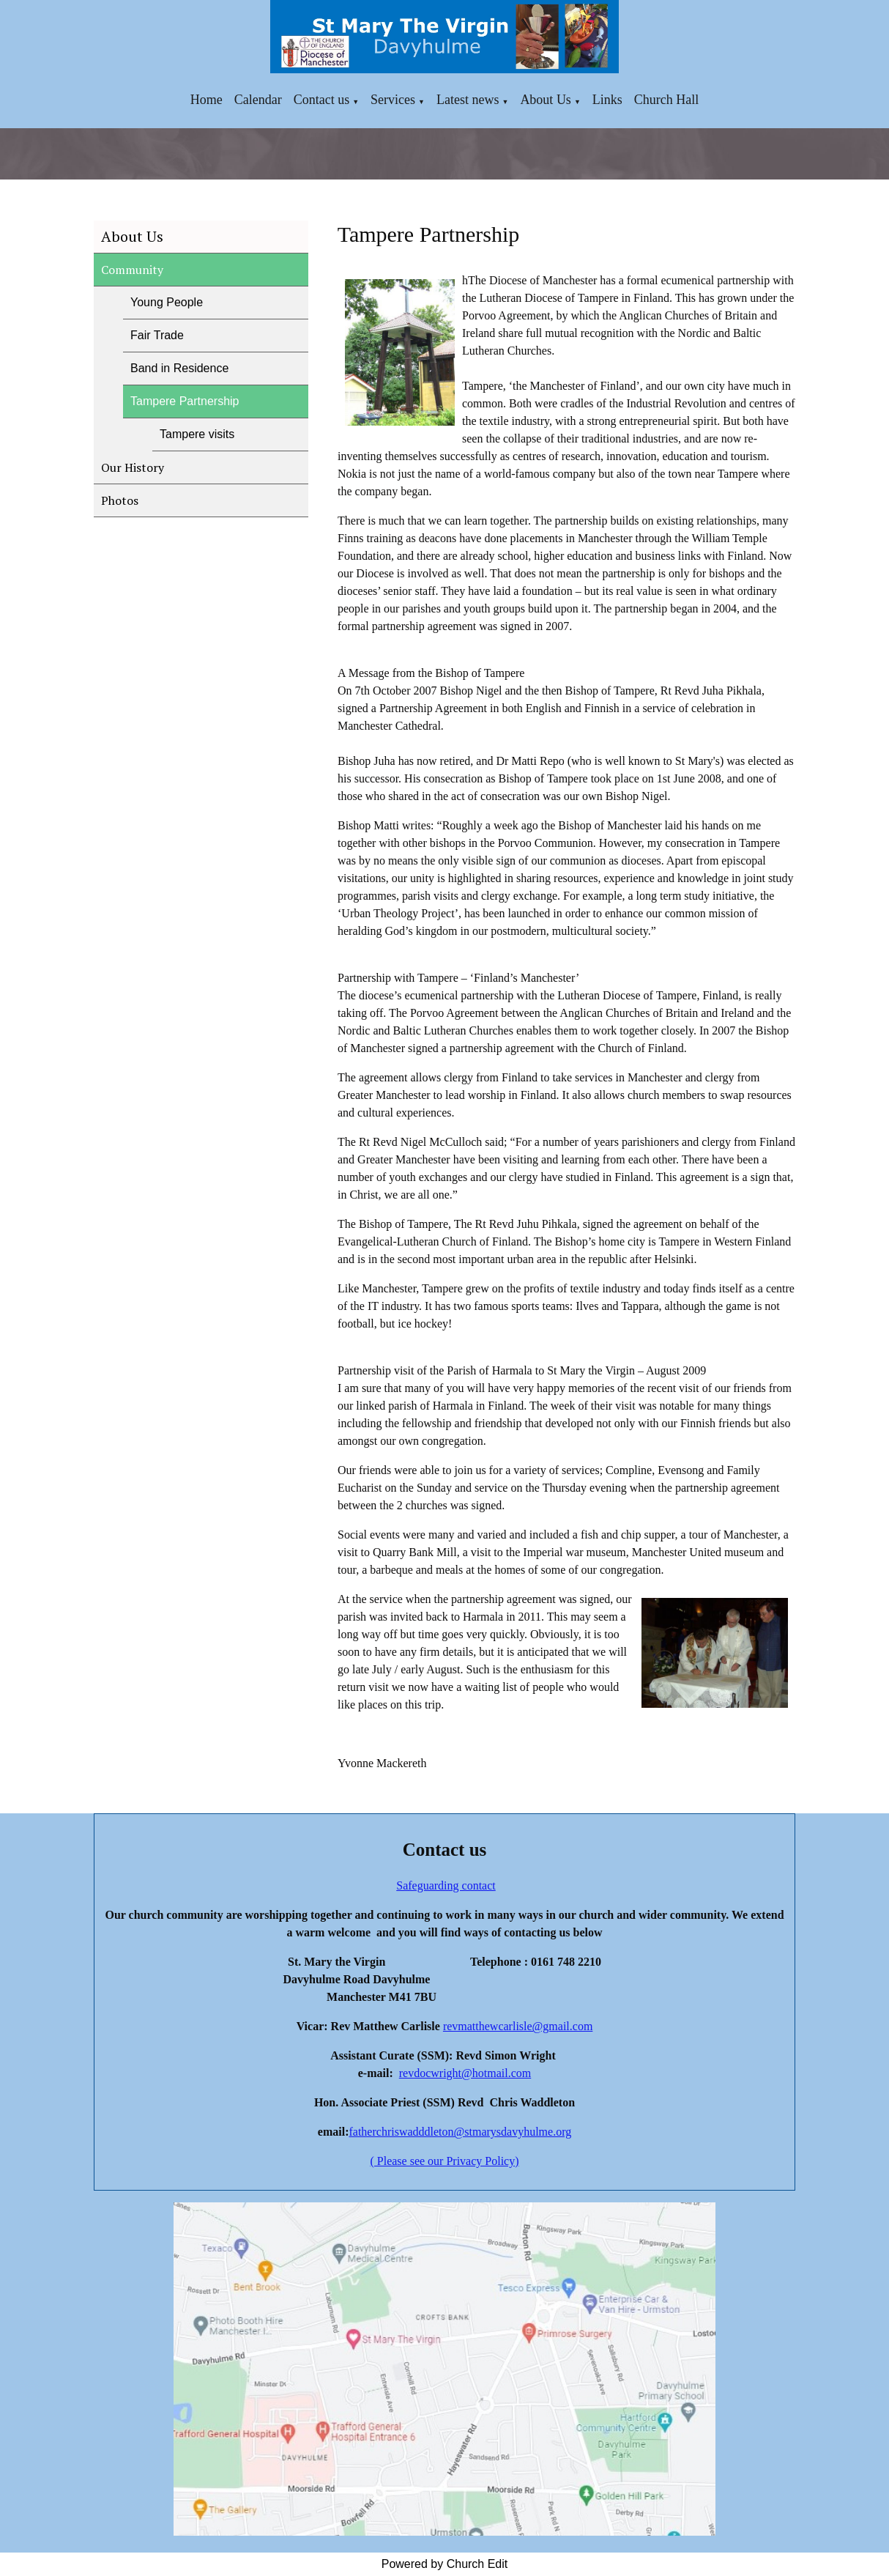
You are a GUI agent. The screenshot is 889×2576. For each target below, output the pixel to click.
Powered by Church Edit (445, 2564)
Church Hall (666, 99)
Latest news (467, 99)
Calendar (258, 99)
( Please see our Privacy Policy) (444, 2161)
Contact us (322, 99)
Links (607, 99)
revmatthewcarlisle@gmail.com (517, 2026)
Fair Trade (157, 335)
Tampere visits (197, 434)
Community (132, 270)
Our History (132, 467)
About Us (545, 99)
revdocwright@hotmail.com (465, 2073)
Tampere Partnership (184, 401)
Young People (166, 302)
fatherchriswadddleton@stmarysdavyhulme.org (460, 2131)
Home (206, 99)
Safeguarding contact (446, 1885)
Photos (119, 500)
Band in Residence (179, 368)
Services (393, 99)
